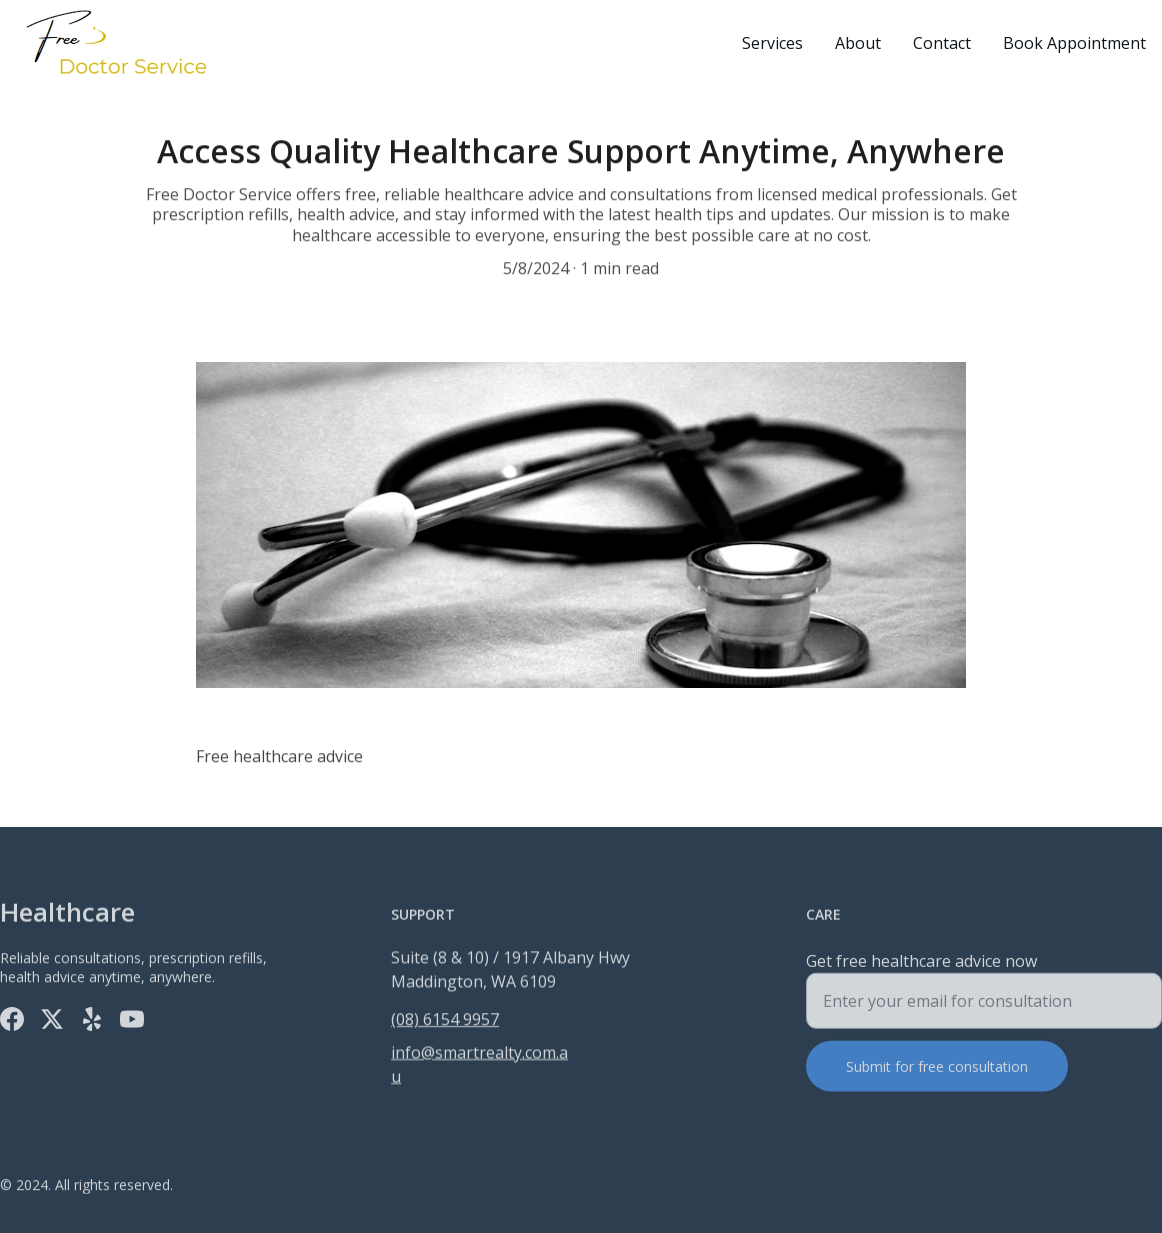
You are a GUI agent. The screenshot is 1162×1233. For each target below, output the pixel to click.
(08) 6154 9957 (445, 1020)
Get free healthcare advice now (921, 967)
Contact (942, 43)
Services (772, 43)
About (858, 43)
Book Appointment (1074, 43)
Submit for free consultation (937, 1072)
